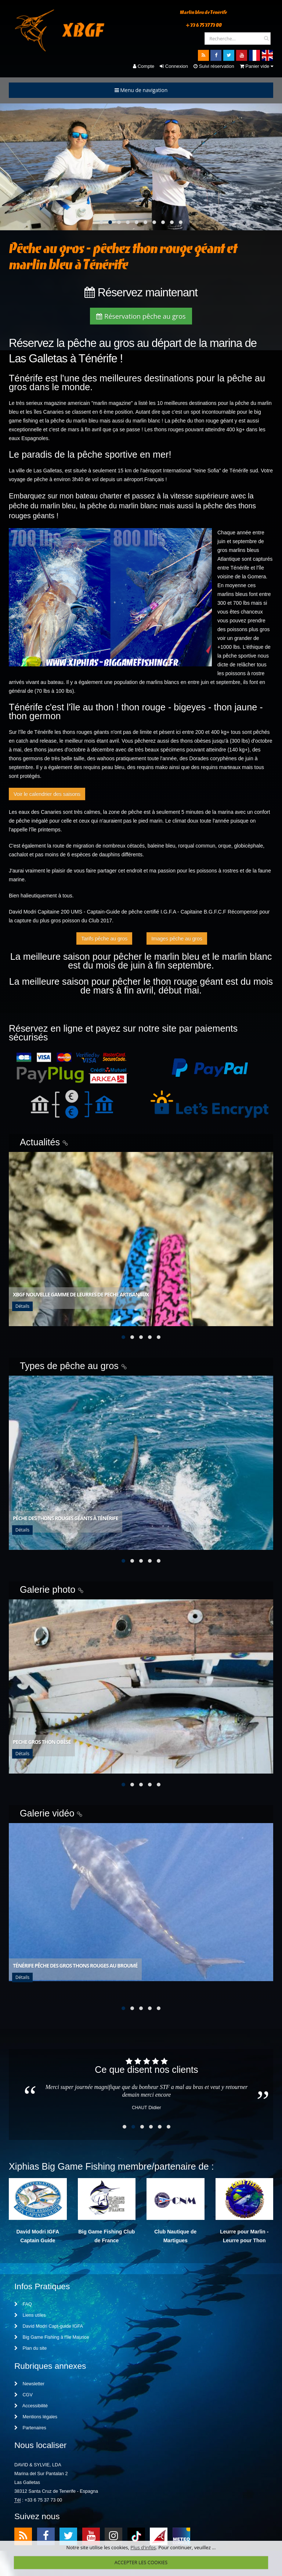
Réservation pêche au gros (140, 316)
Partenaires (30, 2429)
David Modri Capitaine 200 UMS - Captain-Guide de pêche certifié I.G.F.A (92, 912)
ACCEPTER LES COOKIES (141, 2562)
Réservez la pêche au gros (71, 343)
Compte (143, 66)
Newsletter (29, 2385)
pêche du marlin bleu (74, 421)
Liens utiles (30, 2317)
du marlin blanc (144, 421)
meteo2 (181, 2537)
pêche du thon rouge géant (202, 421)
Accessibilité (31, 2407)
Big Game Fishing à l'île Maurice (51, 2339)
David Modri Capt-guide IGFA (48, 2328)
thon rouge (143, 707)
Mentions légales (35, 2418)
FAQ (23, 2306)
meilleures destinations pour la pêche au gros (137, 382)
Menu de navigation (141, 90)
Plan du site (30, 2350)
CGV (23, 2396)
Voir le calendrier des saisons (47, 794)
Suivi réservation (214, 66)
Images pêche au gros (176, 938)
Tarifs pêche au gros (104, 938)
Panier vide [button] (256, 66)
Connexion (174, 66)
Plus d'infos (143, 2547)
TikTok (136, 2537)
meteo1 (158, 2537)
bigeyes (191, 707)
